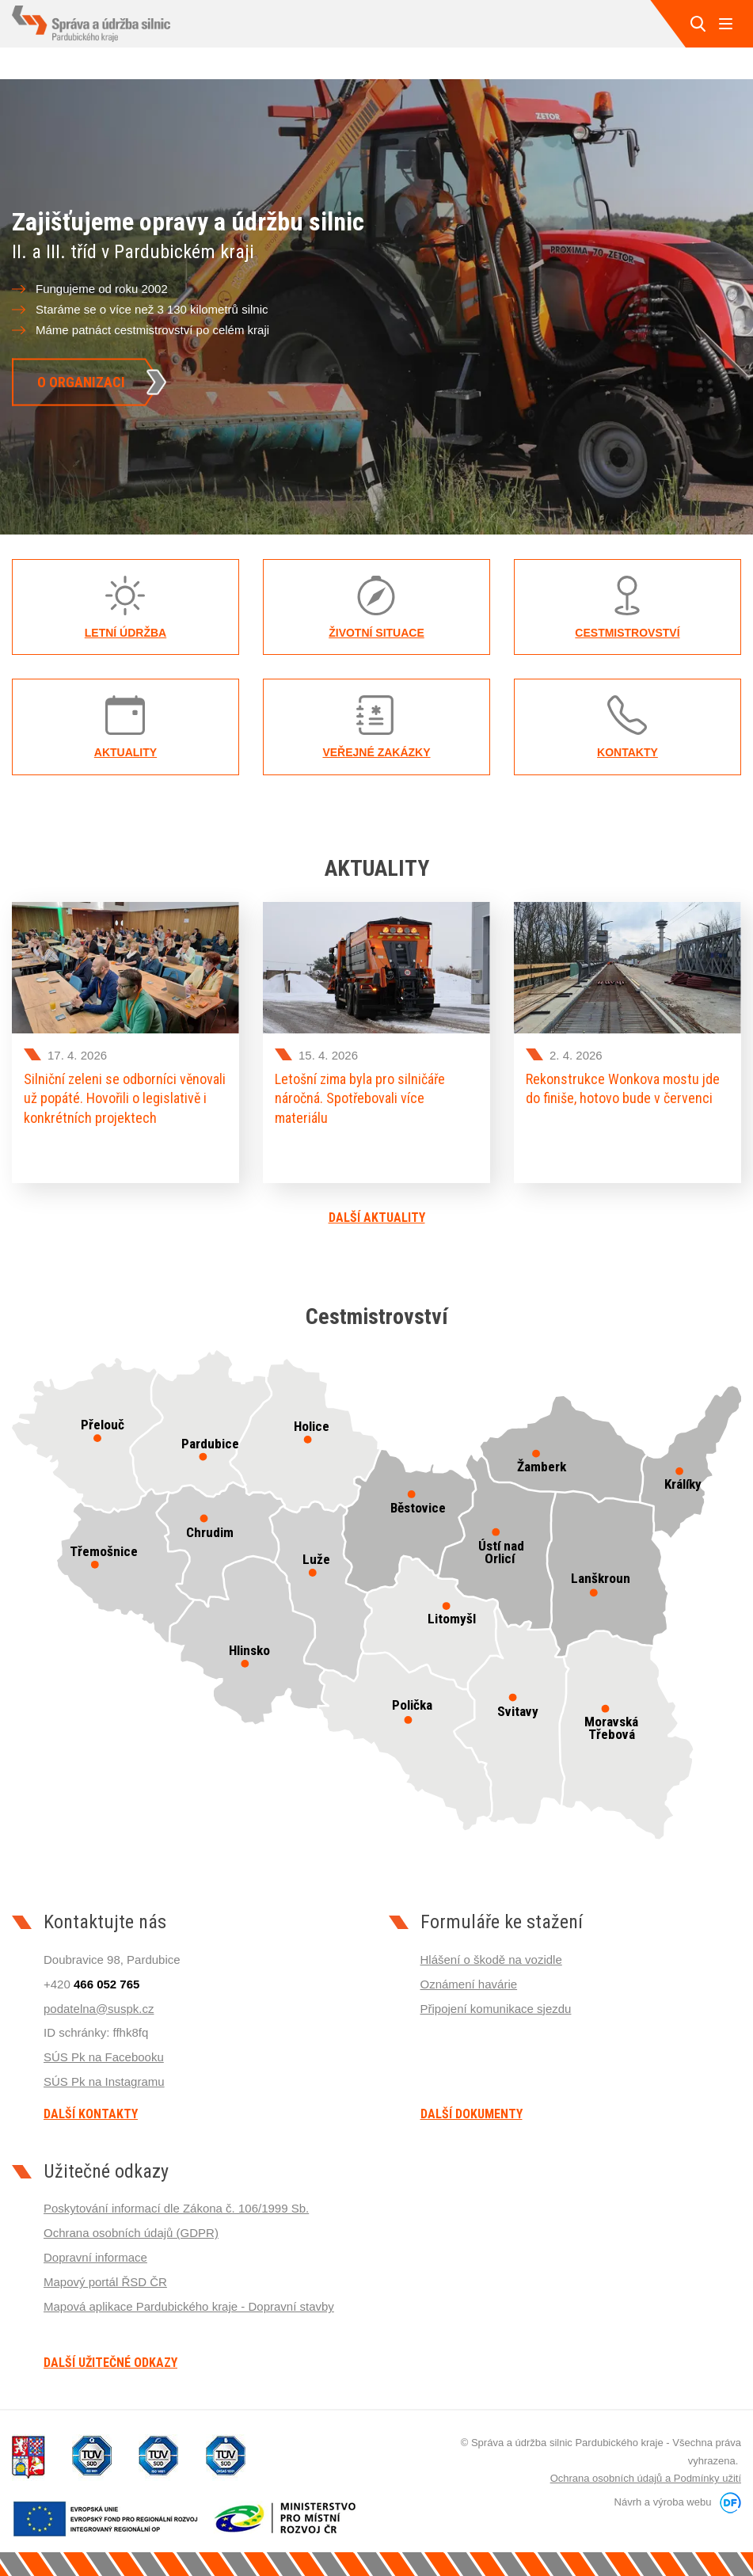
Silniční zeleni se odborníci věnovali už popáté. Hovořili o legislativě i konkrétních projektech (125, 1098)
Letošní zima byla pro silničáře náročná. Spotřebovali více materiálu (360, 1098)
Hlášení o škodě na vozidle (491, 1959)
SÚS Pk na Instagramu (104, 2081)
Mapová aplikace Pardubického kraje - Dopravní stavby (189, 2306)
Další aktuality (377, 1217)
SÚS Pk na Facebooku (104, 2057)
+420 (91, 1984)
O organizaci (81, 381)
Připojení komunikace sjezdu (496, 2008)
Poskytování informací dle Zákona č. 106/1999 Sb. (176, 2208)
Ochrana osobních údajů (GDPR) (131, 2232)
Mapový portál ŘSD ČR (105, 2282)
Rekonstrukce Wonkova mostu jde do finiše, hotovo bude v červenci (623, 1088)
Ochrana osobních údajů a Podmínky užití (645, 2478)
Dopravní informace (95, 2257)
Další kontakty (91, 2114)
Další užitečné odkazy (110, 2363)
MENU (725, 24)
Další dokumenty (471, 2114)
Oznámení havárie (469, 1984)
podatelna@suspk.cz (99, 2008)
